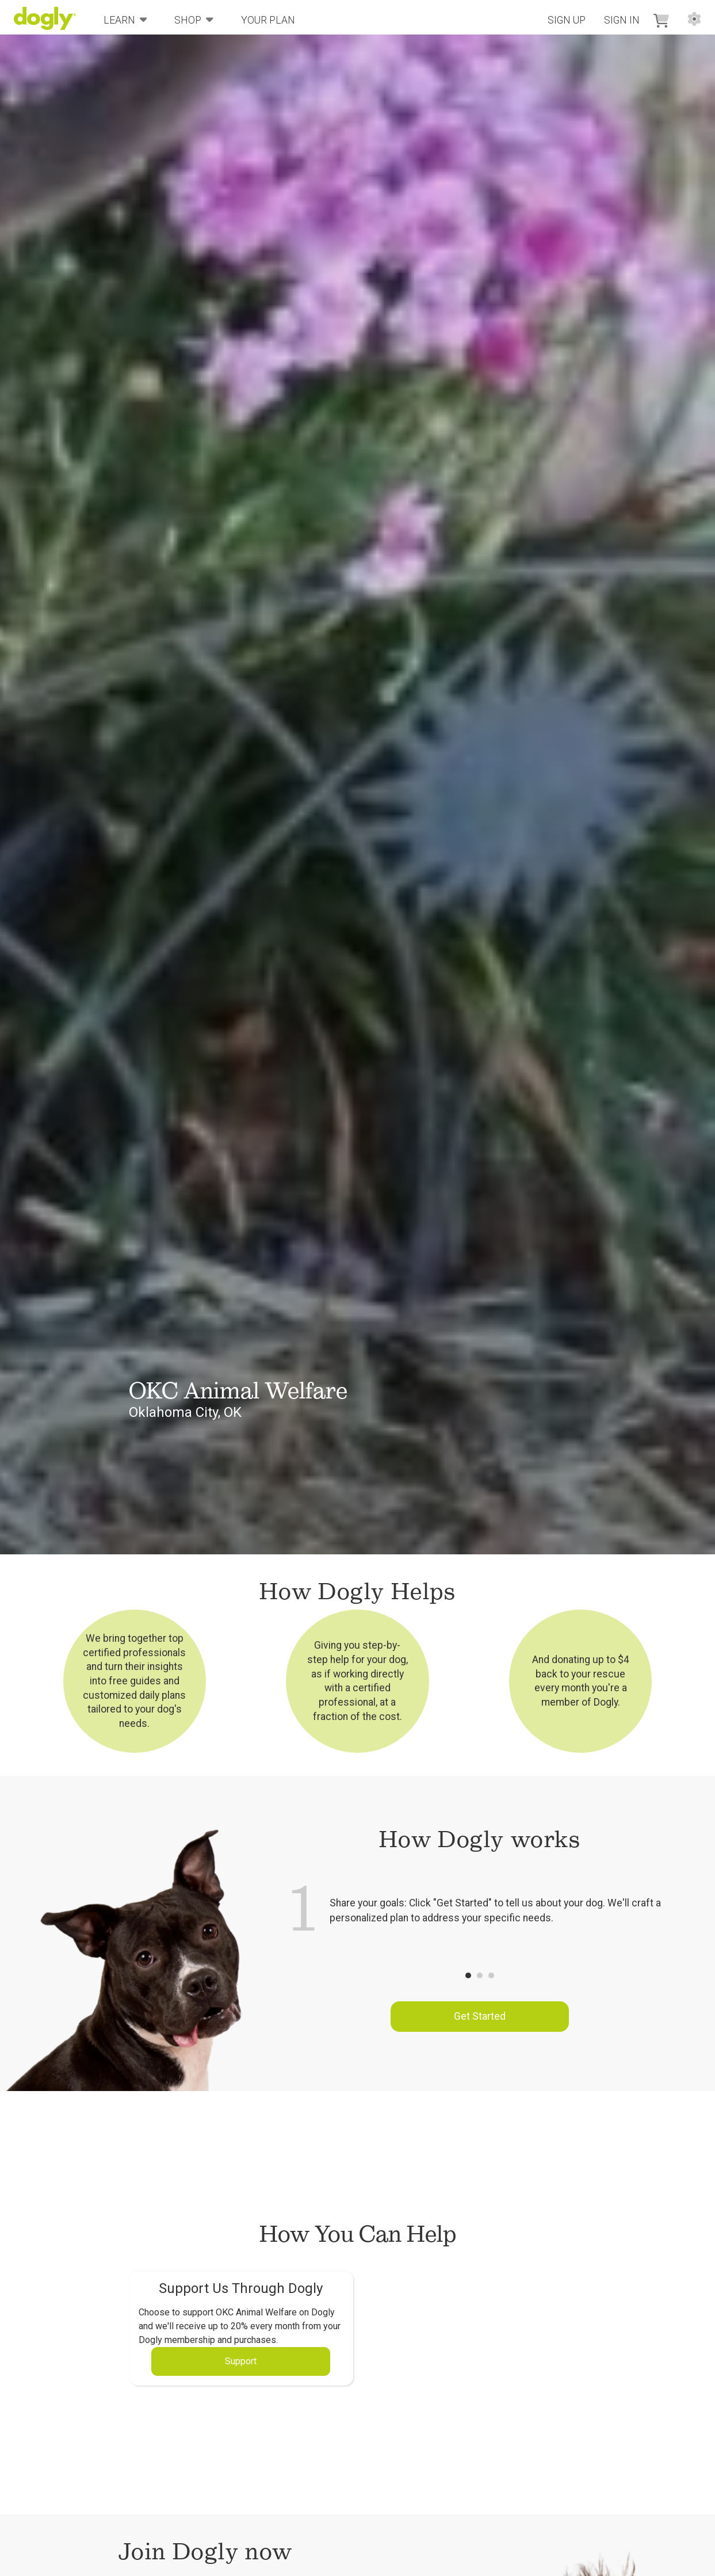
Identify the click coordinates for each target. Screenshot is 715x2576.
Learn (125, 19)
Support (241, 2361)
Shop (193, 19)
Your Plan (268, 20)
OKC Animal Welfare (238, 1390)
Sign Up (567, 20)
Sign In (622, 20)
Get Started (480, 2016)
